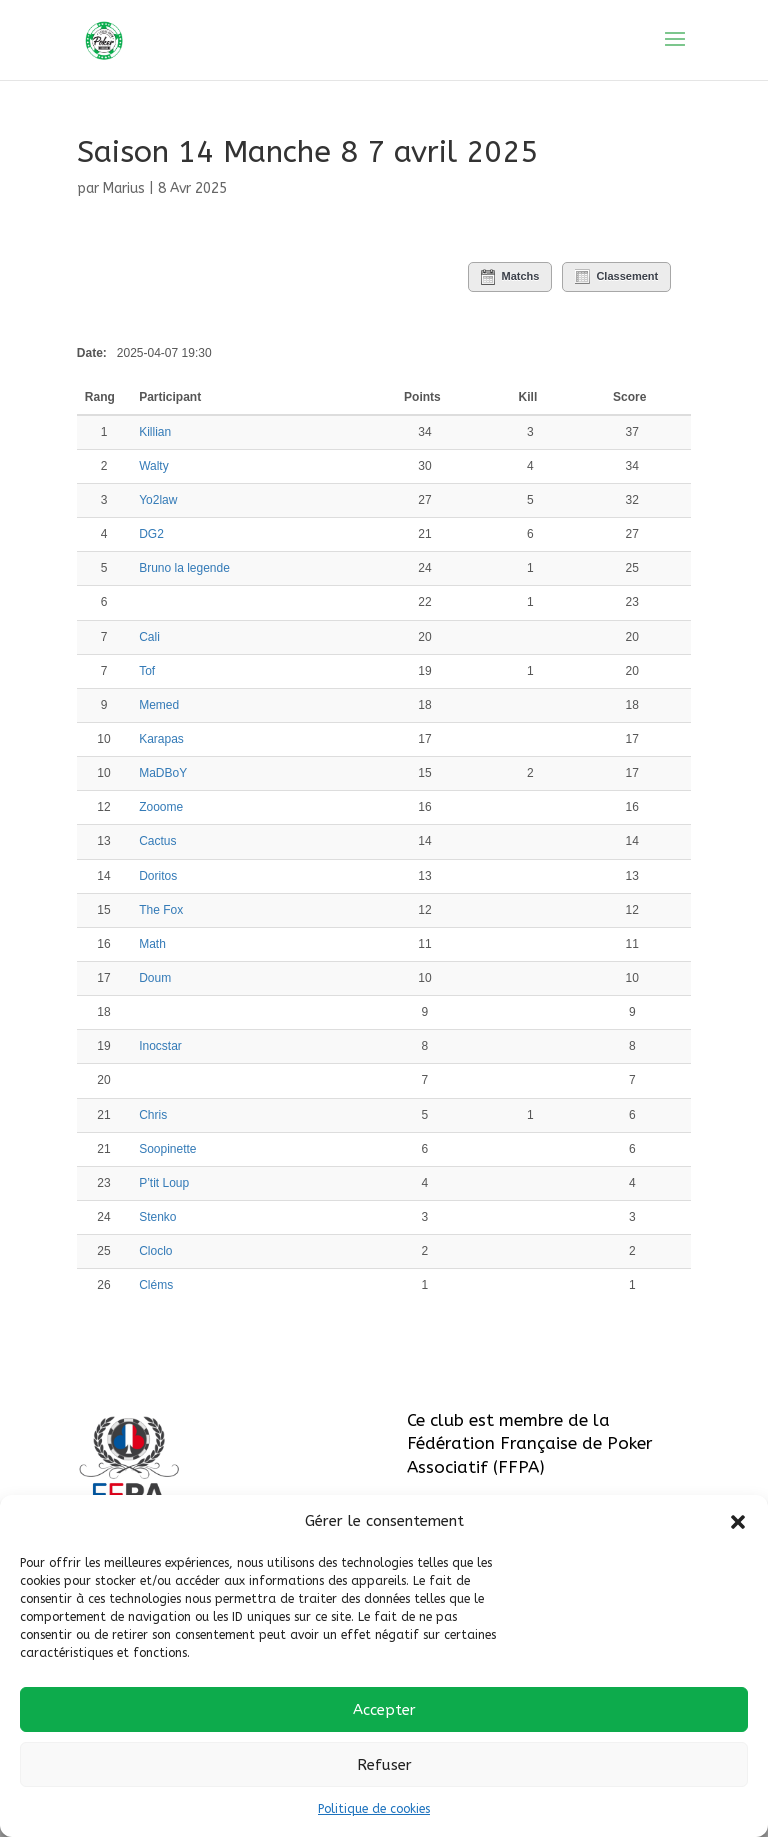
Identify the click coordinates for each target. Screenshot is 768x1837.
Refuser (384, 1765)
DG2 (151, 534)
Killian (155, 432)
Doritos (158, 876)
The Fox (161, 910)
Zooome (161, 807)
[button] (738, 1522)
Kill (528, 397)
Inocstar (160, 1046)
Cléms (156, 1285)
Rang (101, 397)
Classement (616, 277)
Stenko (157, 1217)
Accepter (384, 1710)
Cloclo (155, 1251)
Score (629, 397)
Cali (149, 637)
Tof (147, 671)
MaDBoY (163, 773)
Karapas (161, 739)
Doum (155, 978)
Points (422, 397)
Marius (124, 188)
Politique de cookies (374, 1809)
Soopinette (167, 1149)
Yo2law (158, 500)
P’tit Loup (164, 1183)
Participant (171, 397)
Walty (154, 466)
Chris (153, 1115)
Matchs (510, 277)
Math (152, 944)
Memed (159, 705)
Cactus (157, 841)
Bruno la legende (184, 568)
